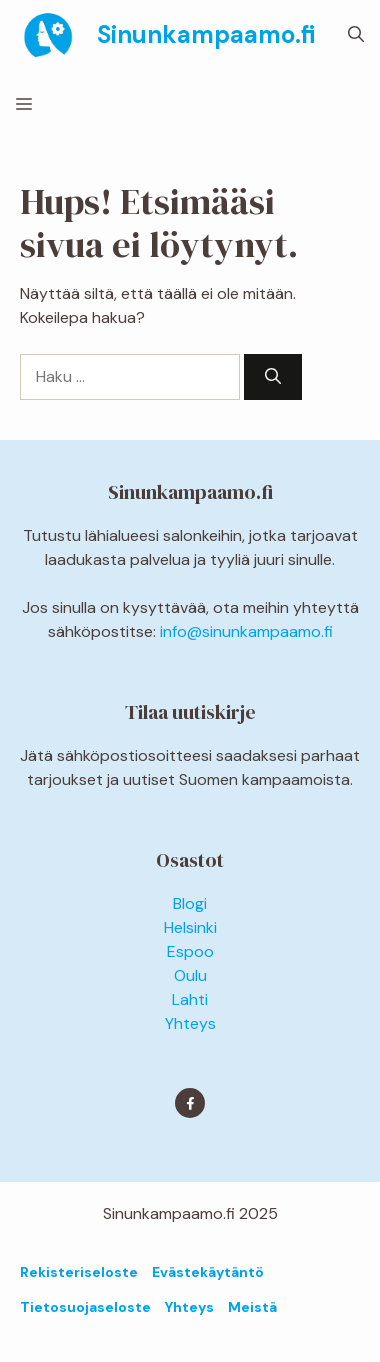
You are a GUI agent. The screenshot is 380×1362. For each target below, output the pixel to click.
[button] (356, 35)
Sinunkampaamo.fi (206, 34)
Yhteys (190, 1023)
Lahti (190, 999)
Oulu (190, 975)
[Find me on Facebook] (190, 1103)
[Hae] (273, 377)
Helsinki (190, 927)
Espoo (190, 951)
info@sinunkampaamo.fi (246, 631)
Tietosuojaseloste (85, 1307)
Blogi (190, 903)
